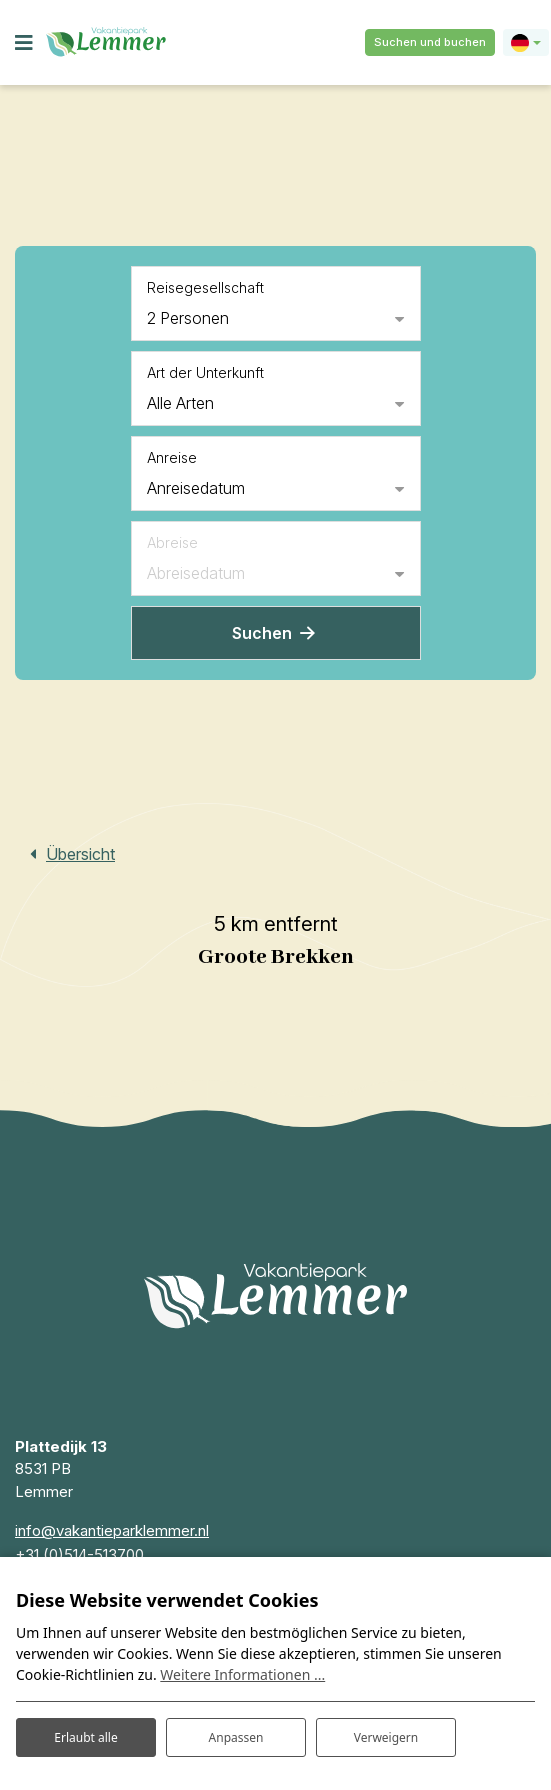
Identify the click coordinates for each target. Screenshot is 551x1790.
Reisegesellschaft (205, 287)
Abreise (172, 542)
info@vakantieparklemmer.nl (112, 1530)
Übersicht (80, 854)
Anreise (172, 457)
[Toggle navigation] (24, 43)
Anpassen (236, 1737)
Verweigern (386, 1737)
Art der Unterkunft (205, 372)
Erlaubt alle (85, 1737)
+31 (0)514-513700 (79, 1554)
